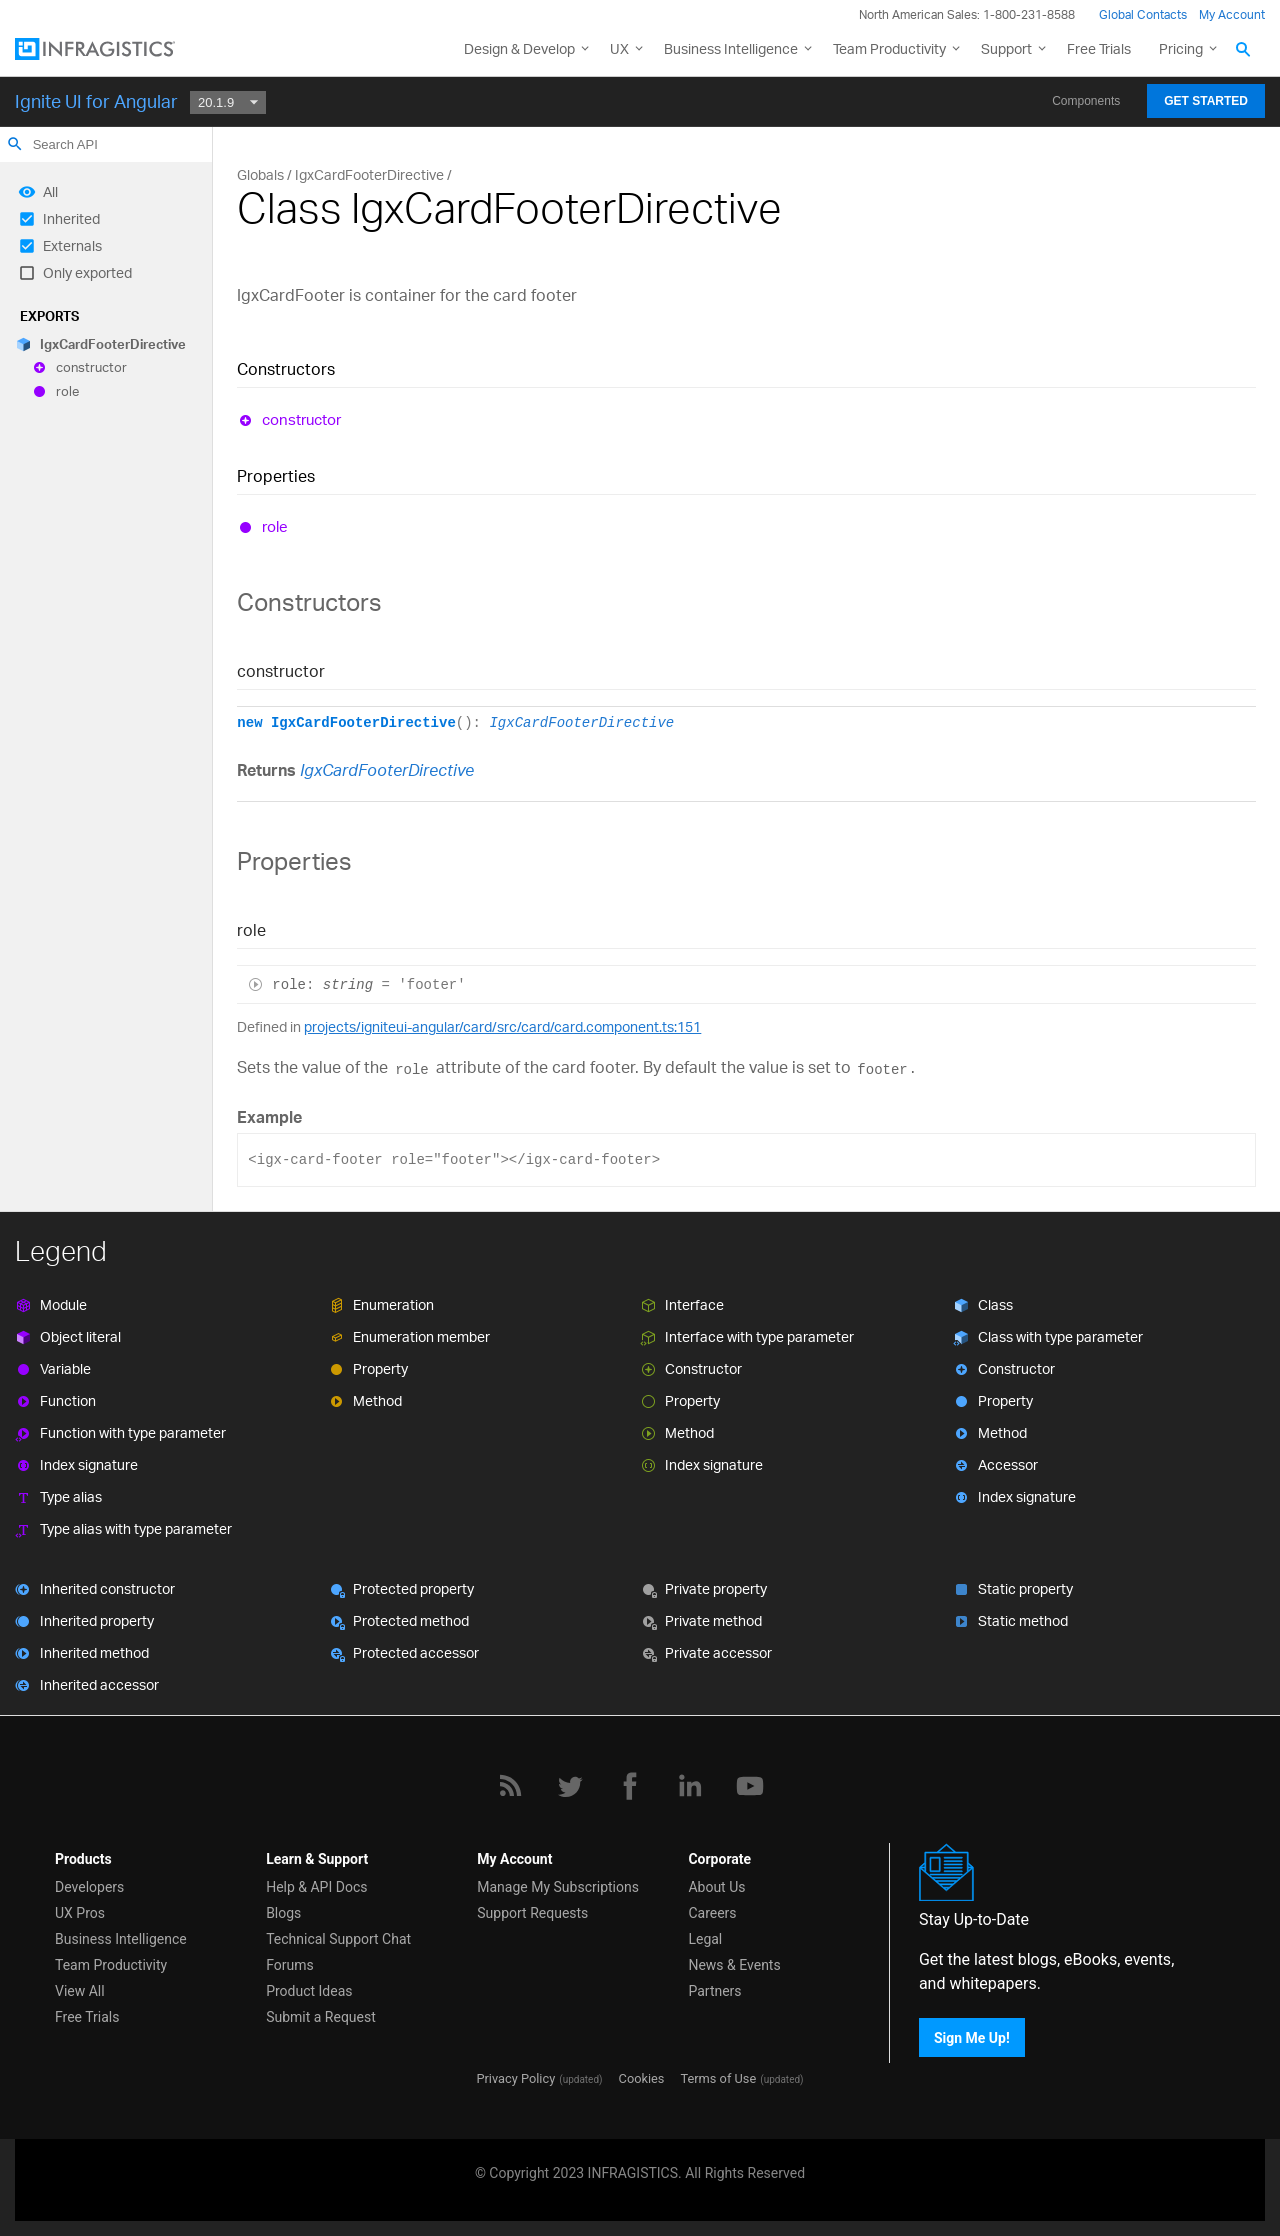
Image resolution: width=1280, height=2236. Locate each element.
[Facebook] (630, 1786)
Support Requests (532, 1913)
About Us (716, 1887)
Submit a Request (321, 2017)
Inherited (71, 218)
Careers (712, 1913)
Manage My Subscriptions (558, 1887)
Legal (705, 1939)
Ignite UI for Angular (96, 101)
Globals (260, 174)
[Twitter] (570, 1786)
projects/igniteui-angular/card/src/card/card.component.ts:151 (502, 1026)
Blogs (283, 1913)
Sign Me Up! (972, 2038)
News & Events (734, 1965)
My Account (1232, 14)
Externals (72, 245)
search (15, 144)
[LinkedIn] (690, 1786)
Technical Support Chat (338, 1939)
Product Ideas (309, 1991)
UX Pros (80, 1913)
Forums (290, 1965)
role (67, 391)
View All (80, 1991)
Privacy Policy (515, 2078)
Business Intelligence (731, 48)
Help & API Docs (316, 1887)
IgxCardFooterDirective (113, 344)
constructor (91, 368)
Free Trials (1099, 48)
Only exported (87, 272)
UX (619, 48)
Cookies (642, 2078)
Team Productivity (889, 48)
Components (1086, 101)
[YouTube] (750, 1786)
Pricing (1181, 48)
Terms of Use (718, 2078)
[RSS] (510, 1786)
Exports (49, 316)
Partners (714, 1991)
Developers (89, 1887)
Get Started (1206, 101)
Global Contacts (1143, 14)
